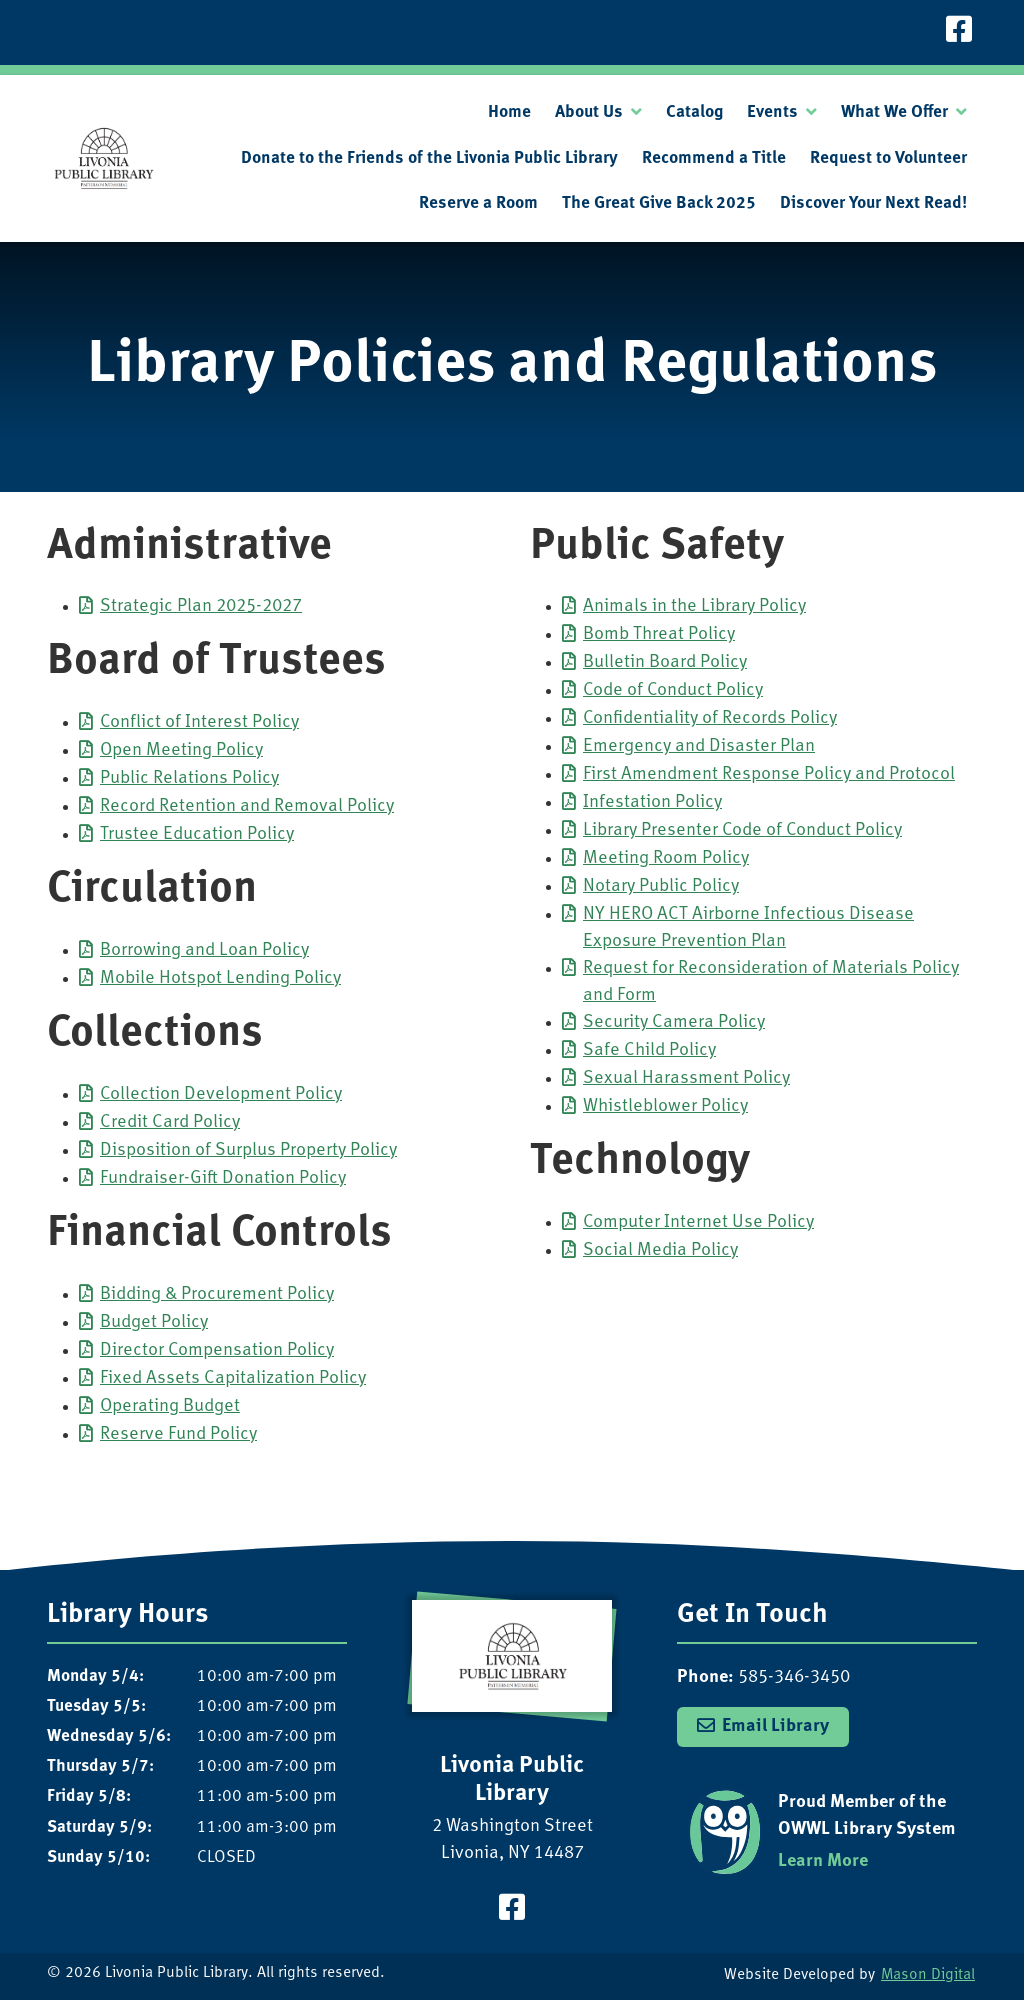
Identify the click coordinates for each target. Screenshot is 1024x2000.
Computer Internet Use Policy (698, 1222)
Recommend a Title (714, 158)
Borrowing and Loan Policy (204, 950)
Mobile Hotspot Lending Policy (220, 978)
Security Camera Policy (674, 1022)
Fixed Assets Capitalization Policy (233, 1378)
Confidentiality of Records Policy (710, 718)
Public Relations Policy (189, 778)
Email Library (775, 1726)
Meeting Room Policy (666, 858)
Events (772, 112)
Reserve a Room (478, 203)
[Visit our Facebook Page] (959, 32)
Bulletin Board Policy (665, 662)
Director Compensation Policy (217, 1350)
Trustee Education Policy (197, 834)
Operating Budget (170, 1406)
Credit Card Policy (170, 1122)
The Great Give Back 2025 (659, 203)
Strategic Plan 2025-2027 (201, 606)
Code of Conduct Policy (673, 690)
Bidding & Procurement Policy (217, 1294)
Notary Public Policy (661, 886)
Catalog (694, 112)
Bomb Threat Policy (659, 634)
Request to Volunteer (888, 158)
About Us (589, 112)
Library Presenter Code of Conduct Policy (742, 830)
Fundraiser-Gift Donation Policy (223, 1178)
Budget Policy (154, 1322)
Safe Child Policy (649, 1050)
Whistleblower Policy (665, 1106)
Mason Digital (928, 1975)
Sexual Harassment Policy (686, 1078)
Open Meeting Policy (181, 750)
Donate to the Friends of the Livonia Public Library (429, 158)
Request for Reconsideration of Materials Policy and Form (771, 982)
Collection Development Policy (221, 1094)
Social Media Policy (660, 1250)
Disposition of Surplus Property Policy (248, 1150)
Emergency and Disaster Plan (699, 746)
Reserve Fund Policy (178, 1434)
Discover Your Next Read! (873, 203)
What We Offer (894, 112)
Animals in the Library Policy (694, 606)
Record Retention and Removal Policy (247, 806)
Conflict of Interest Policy (199, 722)
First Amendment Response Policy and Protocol (769, 774)
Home (509, 112)
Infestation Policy (652, 802)
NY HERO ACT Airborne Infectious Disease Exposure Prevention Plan (748, 928)
